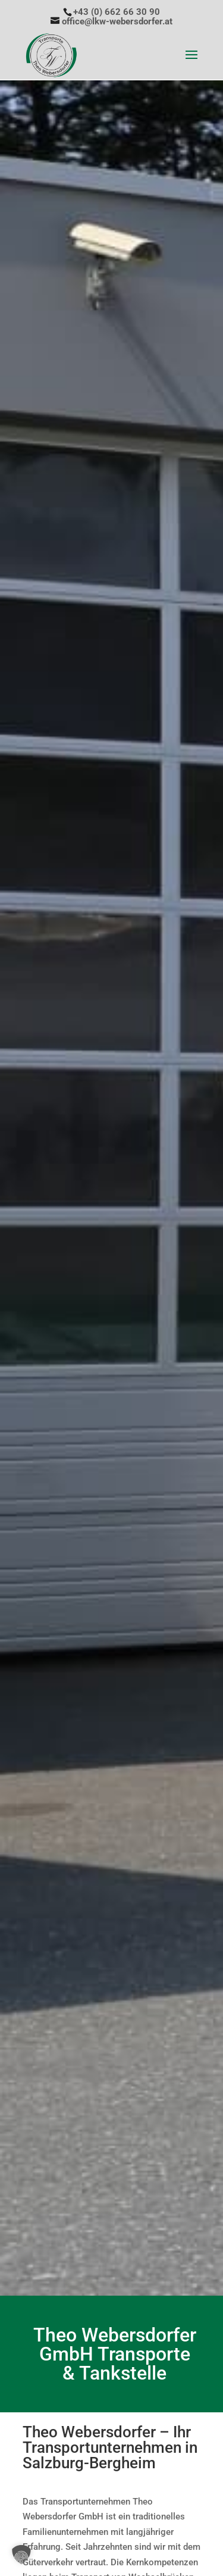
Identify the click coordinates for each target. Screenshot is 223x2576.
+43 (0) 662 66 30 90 (116, 12)
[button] (21, 2554)
